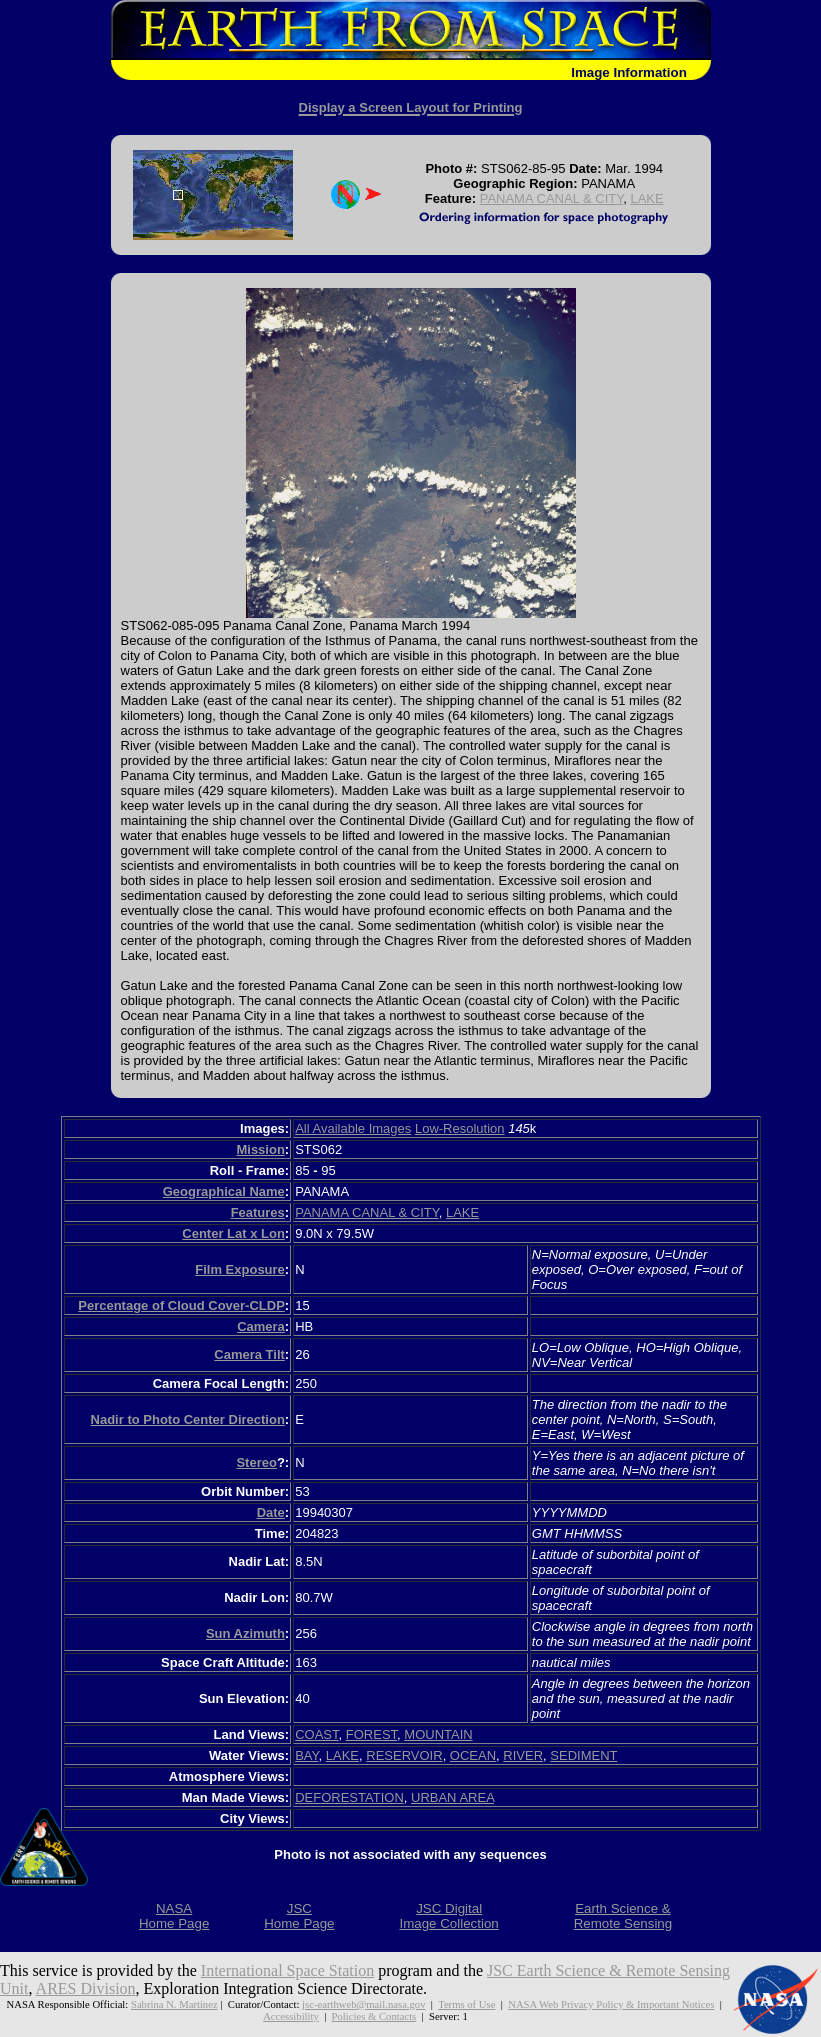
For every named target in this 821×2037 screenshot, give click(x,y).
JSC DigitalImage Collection (448, 1916)
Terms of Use (466, 2004)
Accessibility (291, 2016)
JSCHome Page (299, 1916)
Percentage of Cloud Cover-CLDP (181, 1305)
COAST (316, 1734)
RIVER (523, 1755)
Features (258, 1212)
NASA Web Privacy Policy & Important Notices (611, 2004)
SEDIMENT (583, 1755)
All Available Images (353, 1128)
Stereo (256, 1462)
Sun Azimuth (245, 1633)
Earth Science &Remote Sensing (623, 1916)
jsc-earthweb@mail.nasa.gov (363, 2004)
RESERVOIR (404, 1755)
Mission (260, 1149)
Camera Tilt (249, 1354)
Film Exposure (240, 1269)
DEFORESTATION (349, 1797)
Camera (261, 1326)
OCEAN (473, 1755)
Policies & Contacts (374, 2016)
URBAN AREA (452, 1797)
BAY (306, 1755)
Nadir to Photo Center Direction (188, 1419)
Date (271, 1512)
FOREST (371, 1734)
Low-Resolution (460, 1128)
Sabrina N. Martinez (174, 2004)
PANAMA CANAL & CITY (552, 198)
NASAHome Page (174, 1916)
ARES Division (86, 1988)
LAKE (646, 198)
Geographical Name (224, 1191)
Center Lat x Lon (233, 1233)
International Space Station (287, 1970)
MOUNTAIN (438, 1734)
